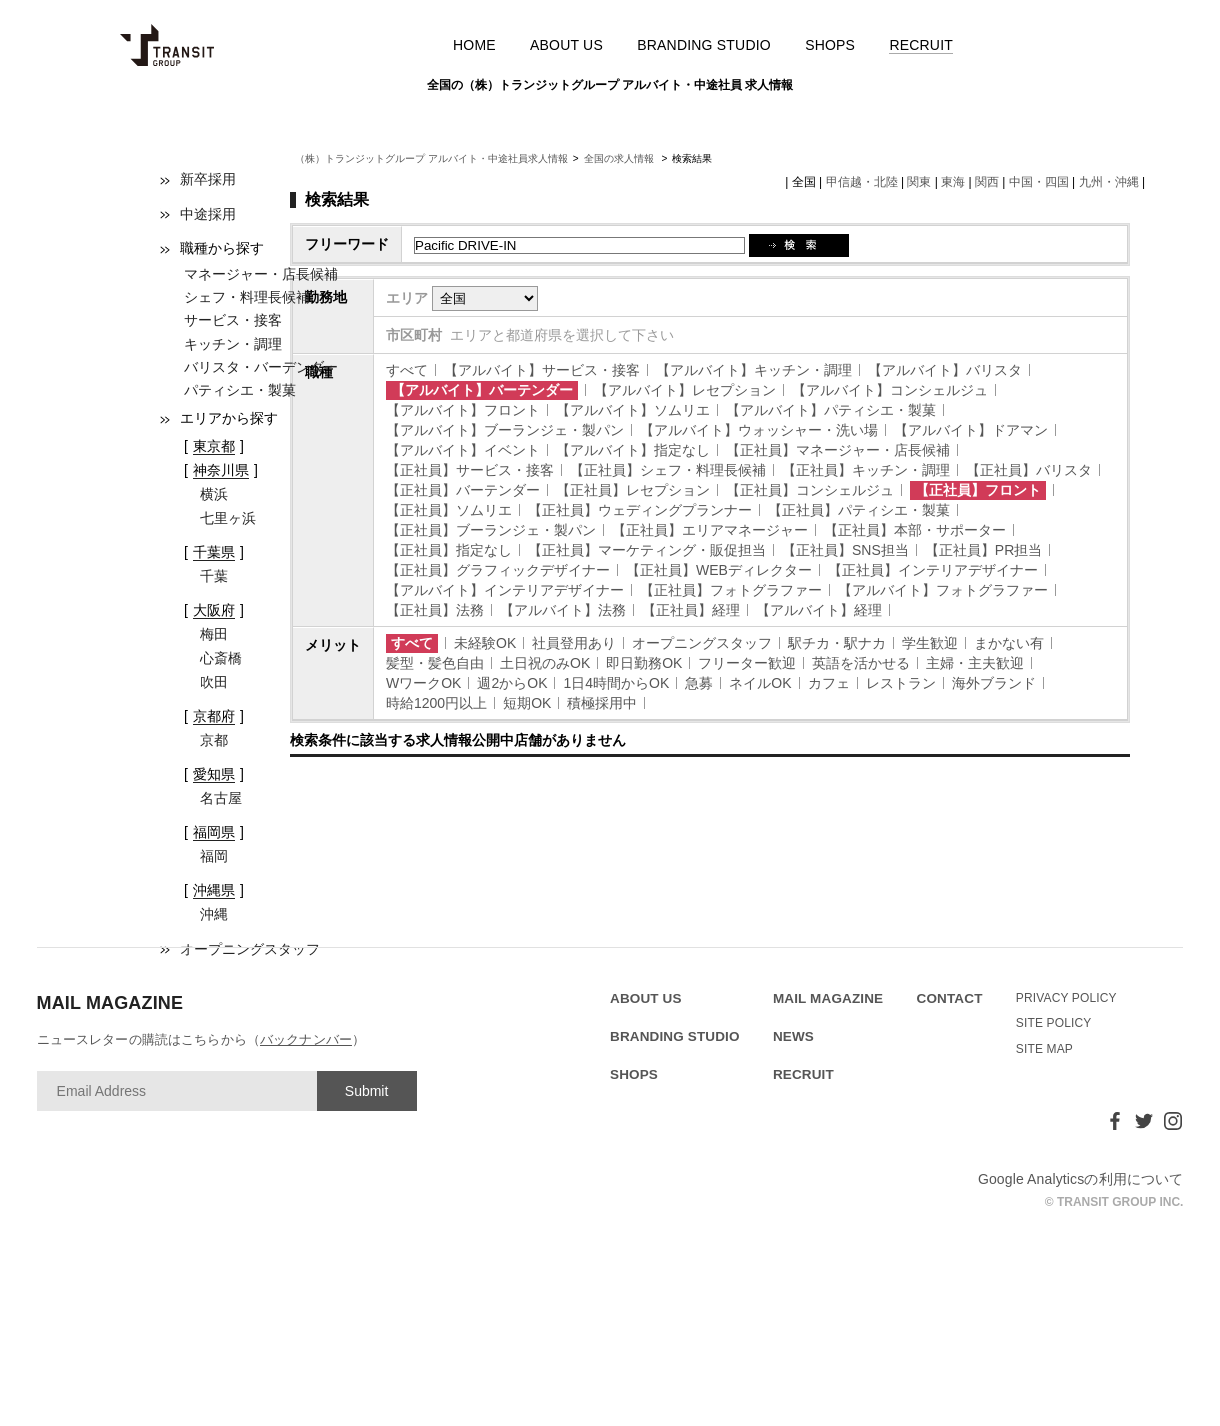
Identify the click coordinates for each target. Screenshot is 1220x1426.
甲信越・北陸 (862, 182)
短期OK (527, 703)
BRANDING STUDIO (704, 45)
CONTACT (950, 998)
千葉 (214, 576)
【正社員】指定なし (449, 550)
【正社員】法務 (435, 610)
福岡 (214, 856)
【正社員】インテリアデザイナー (933, 570)
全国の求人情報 (620, 158)
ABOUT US (566, 45)
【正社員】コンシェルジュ (810, 490)
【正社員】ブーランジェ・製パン (491, 530)
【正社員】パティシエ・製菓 (859, 510)
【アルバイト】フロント (463, 410)
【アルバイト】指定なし (633, 450)
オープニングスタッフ (702, 643)
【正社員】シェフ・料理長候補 (668, 470)
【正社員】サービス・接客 (470, 470)
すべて (407, 370)
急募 (699, 683)
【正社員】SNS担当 (845, 550)
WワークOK (423, 683)
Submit (367, 1091)
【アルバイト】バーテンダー (482, 390)
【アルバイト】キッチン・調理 (754, 370)
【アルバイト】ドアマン (971, 430)
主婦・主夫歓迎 (975, 663)
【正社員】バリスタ (1029, 470)
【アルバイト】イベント (463, 450)
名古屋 (221, 798)
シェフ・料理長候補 (247, 297)
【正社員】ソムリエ (449, 510)
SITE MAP (1044, 1049)
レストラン (901, 683)
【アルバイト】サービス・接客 (542, 370)
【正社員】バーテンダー (463, 490)
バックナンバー (306, 1039)
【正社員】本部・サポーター (915, 530)
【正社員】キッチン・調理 (866, 470)
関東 (919, 182)
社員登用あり (574, 643)
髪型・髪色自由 (435, 663)
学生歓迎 (930, 643)
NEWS (793, 1036)
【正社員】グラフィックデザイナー (498, 570)
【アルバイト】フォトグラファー (943, 590)
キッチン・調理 (233, 344)
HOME (474, 45)
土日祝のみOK (545, 663)
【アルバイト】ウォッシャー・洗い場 (759, 430)
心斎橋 (221, 658)
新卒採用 (208, 179)
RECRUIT (921, 45)
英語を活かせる (861, 663)
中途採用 (208, 214)
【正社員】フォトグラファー (731, 590)
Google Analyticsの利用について (1081, 1179)
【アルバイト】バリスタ (945, 370)
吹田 (214, 682)
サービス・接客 (233, 320)
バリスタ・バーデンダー (261, 367)
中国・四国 (1039, 182)
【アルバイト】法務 (563, 610)
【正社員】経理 (691, 610)
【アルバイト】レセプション (685, 390)
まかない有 (1009, 643)
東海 (953, 182)
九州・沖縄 (1109, 182)
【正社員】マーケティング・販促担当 (647, 550)
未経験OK (485, 643)
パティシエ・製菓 (240, 390)
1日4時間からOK (616, 683)
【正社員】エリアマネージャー (710, 530)
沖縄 (214, 914)
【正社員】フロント (978, 490)
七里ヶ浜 (228, 518)
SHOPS (830, 45)
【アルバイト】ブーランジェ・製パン (505, 430)
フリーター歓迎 (747, 663)
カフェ (829, 683)
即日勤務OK (644, 663)
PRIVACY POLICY (1066, 998)
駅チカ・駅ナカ (837, 643)
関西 (987, 182)
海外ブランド (994, 683)
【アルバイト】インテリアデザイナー (505, 590)
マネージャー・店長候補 (261, 274)
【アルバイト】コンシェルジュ (890, 390)
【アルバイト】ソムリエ (633, 410)
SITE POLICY (1054, 1023)
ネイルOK (760, 683)
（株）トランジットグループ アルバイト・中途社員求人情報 (431, 158)
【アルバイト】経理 (819, 610)
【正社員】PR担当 (983, 550)
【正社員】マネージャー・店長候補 (838, 450)
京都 (214, 740)
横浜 (214, 494)
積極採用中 (602, 703)
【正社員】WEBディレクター (719, 570)
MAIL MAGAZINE (828, 998)
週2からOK (512, 683)
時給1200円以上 (436, 703)
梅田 (214, 634)
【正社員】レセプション (633, 490)
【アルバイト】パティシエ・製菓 (831, 410)
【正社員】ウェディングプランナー (640, 510)
